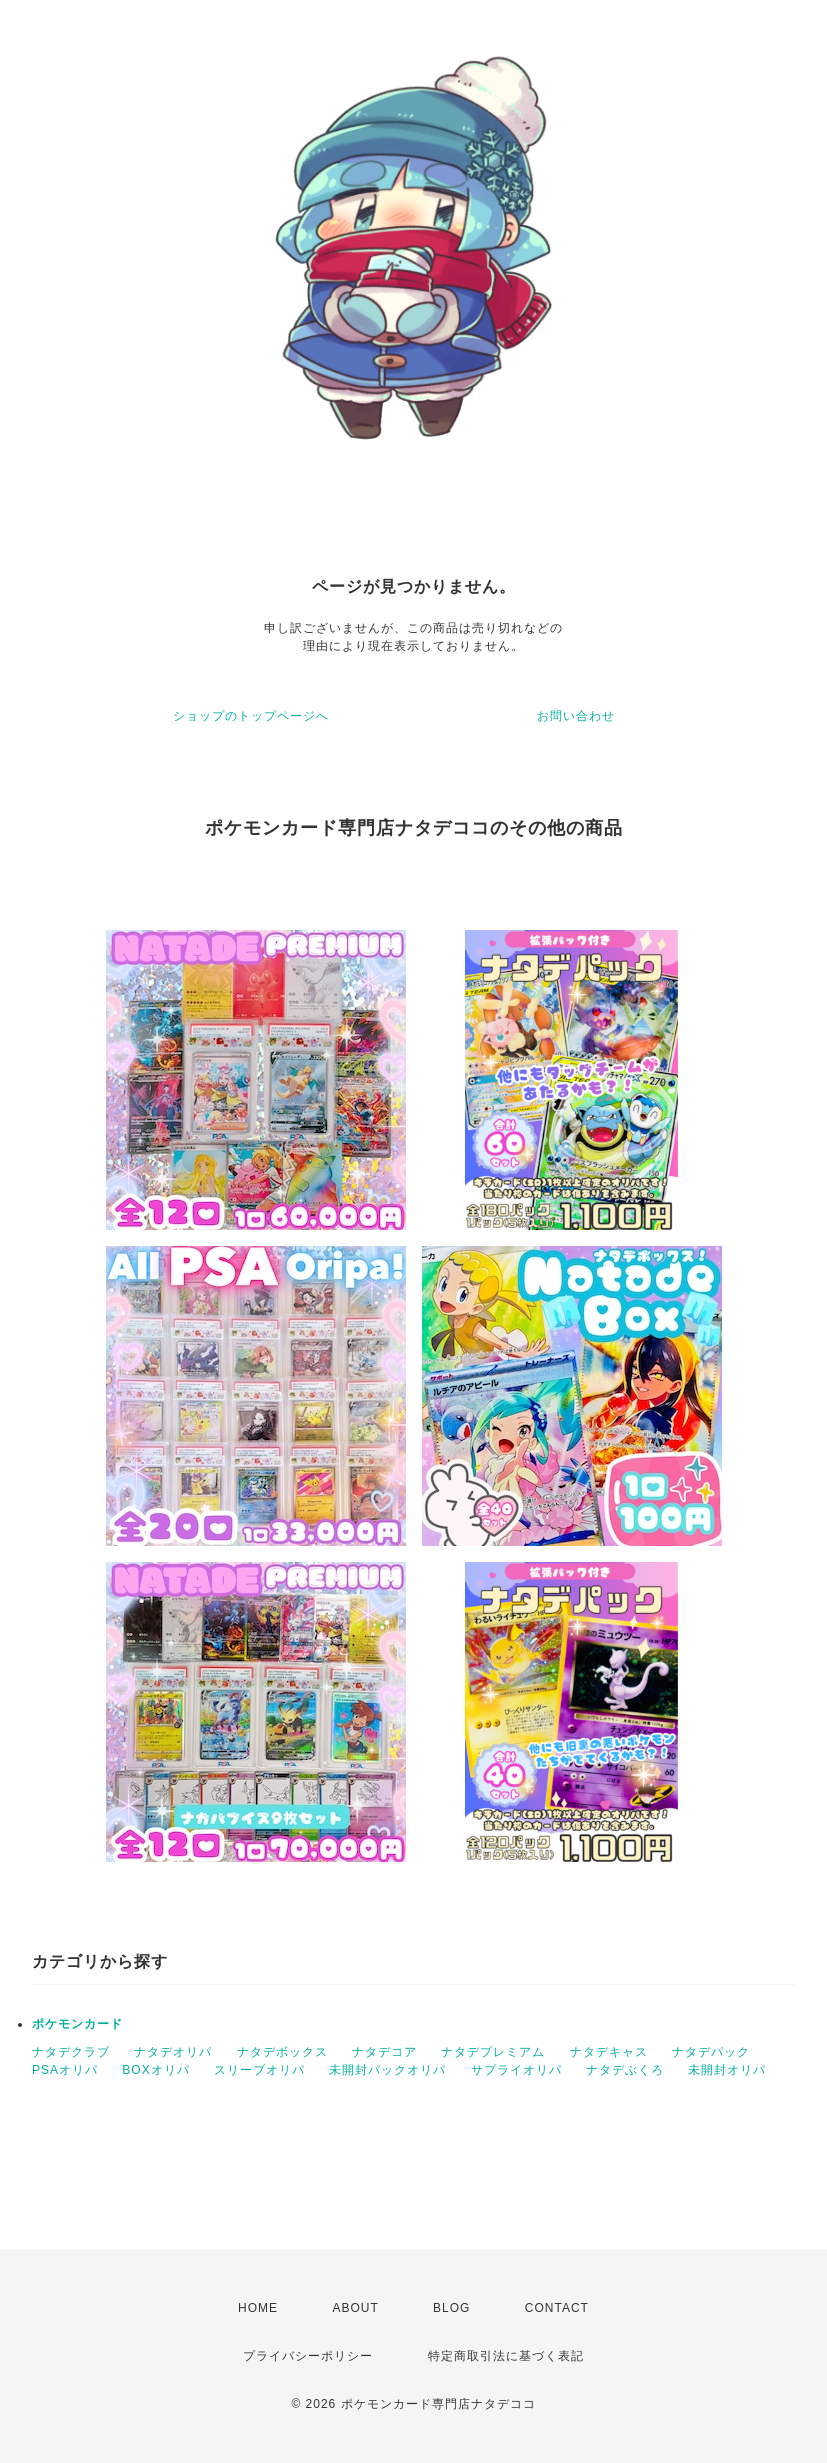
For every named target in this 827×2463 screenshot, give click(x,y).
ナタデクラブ (71, 2052)
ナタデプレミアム (493, 2052)
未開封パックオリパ (387, 2070)
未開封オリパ (727, 2070)
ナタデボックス (282, 2052)
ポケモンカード (77, 2024)
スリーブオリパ (259, 2070)
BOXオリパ (155, 2070)
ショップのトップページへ (251, 716)
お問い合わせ (576, 716)
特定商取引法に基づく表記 (506, 2356)
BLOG (451, 2308)
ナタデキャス (609, 2052)
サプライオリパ (516, 2070)
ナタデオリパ (173, 2052)
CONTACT (557, 2308)
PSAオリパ (65, 2070)
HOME (258, 2308)
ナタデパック (711, 2052)
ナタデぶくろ (625, 2070)
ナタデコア (384, 2052)
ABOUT (355, 2308)
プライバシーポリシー (308, 2356)
